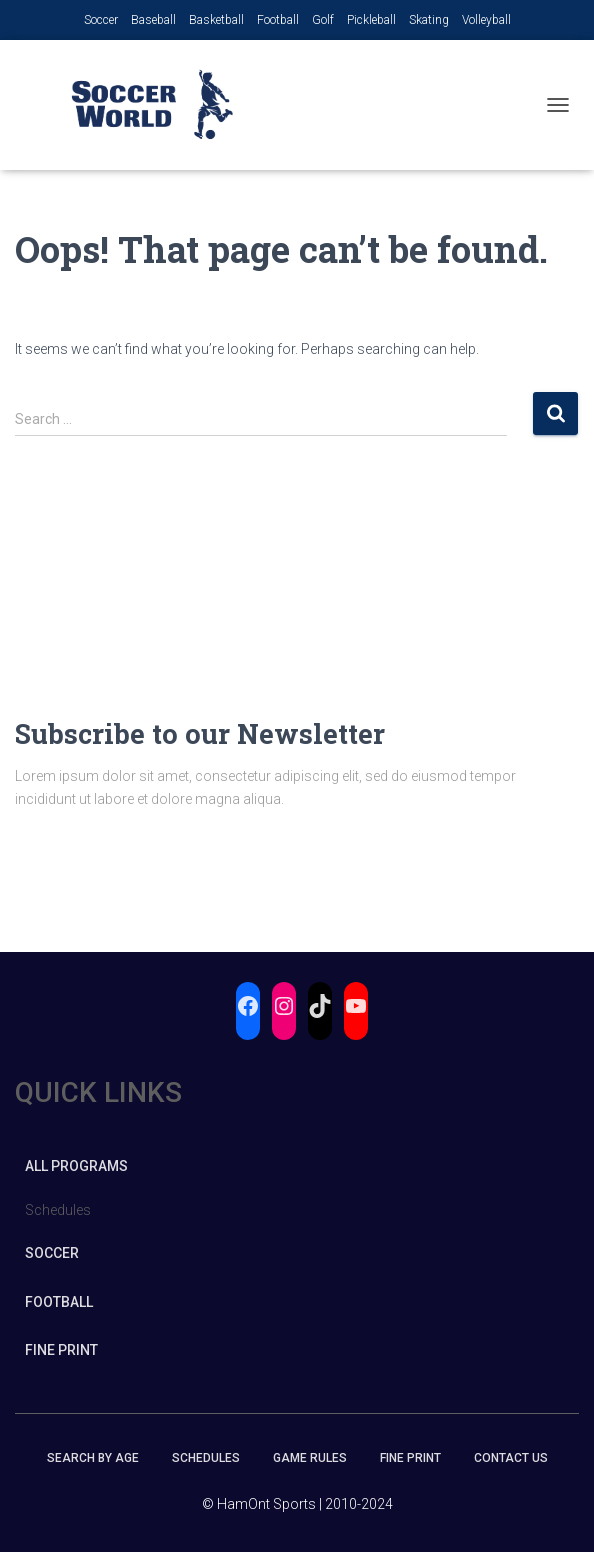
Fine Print (61, 1350)
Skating (429, 20)
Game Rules (310, 1458)
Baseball (153, 20)
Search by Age (93, 1458)
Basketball (216, 20)
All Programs (76, 1166)
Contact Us (511, 1458)
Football (278, 20)
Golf (323, 20)
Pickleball (371, 20)
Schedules (206, 1458)
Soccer (101, 20)
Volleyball (486, 20)
